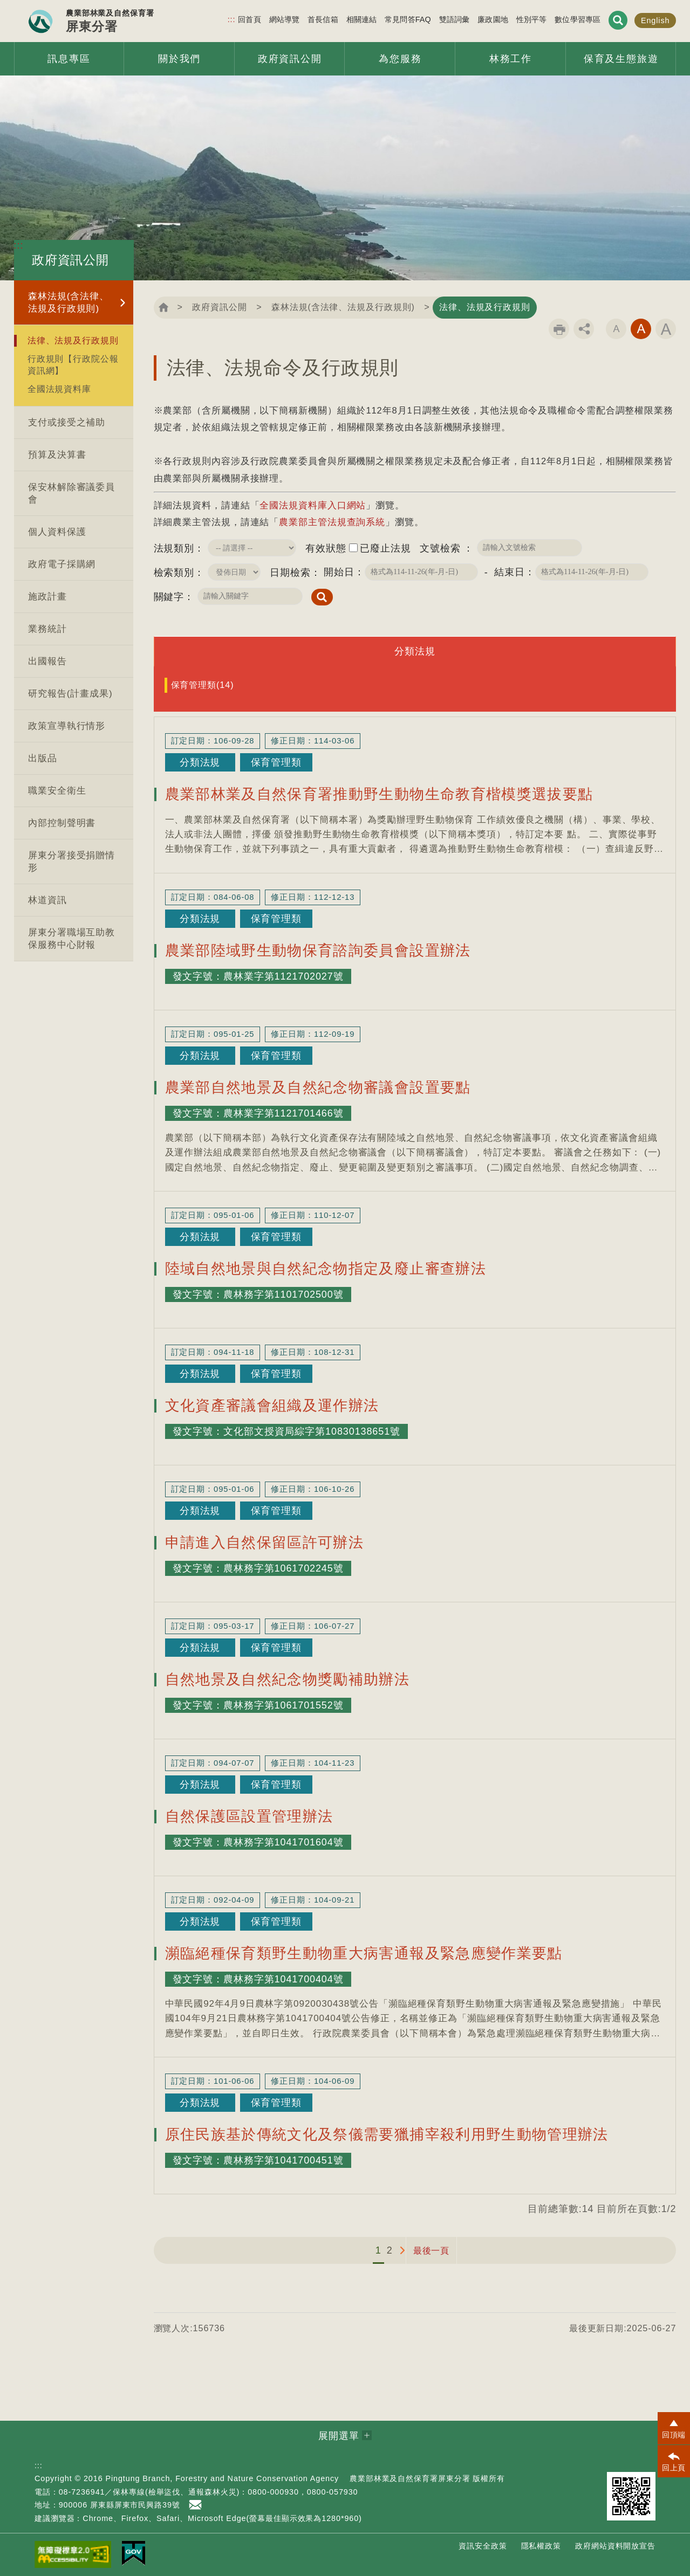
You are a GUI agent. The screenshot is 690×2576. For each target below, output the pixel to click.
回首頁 (249, 19)
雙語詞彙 (454, 19)
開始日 (339, 572)
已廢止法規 (385, 548)
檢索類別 (174, 572)
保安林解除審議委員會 (71, 493)
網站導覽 (284, 19)
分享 (583, 329)
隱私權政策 (541, 2545)
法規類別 (174, 548)
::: (232, 19)
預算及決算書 (57, 455)
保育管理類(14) (202, 685)
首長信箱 (323, 19)
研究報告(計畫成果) (70, 693)
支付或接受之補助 (66, 422)
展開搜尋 (618, 20)
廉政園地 (492, 19)
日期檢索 (290, 572)
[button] (674, 2428)
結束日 (509, 572)
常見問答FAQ (408, 19)
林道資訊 (47, 900)
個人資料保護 (57, 532)
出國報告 (47, 661)
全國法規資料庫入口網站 (312, 505)
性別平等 (531, 19)
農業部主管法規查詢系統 (332, 522)
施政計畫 (47, 596)
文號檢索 (442, 548)
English (655, 20)
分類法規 (414, 651)
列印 (559, 329)
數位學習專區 (577, 19)
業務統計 (47, 629)
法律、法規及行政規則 (73, 340)
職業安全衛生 (57, 791)
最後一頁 (431, 2250)
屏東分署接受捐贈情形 (71, 861)
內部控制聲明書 (61, 823)
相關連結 (361, 19)
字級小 (616, 329)
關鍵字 (169, 596)
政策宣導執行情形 (66, 726)
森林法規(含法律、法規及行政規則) (68, 302)
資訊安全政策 (483, 2545)
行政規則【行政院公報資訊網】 (73, 364)
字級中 (641, 329)
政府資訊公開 (219, 307)
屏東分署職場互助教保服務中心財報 (71, 938)
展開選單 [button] (338, 2435)
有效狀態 (325, 548)
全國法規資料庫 (59, 389)
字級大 (665, 329)
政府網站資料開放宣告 (615, 2545)
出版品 (42, 758)
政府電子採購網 (61, 564)
